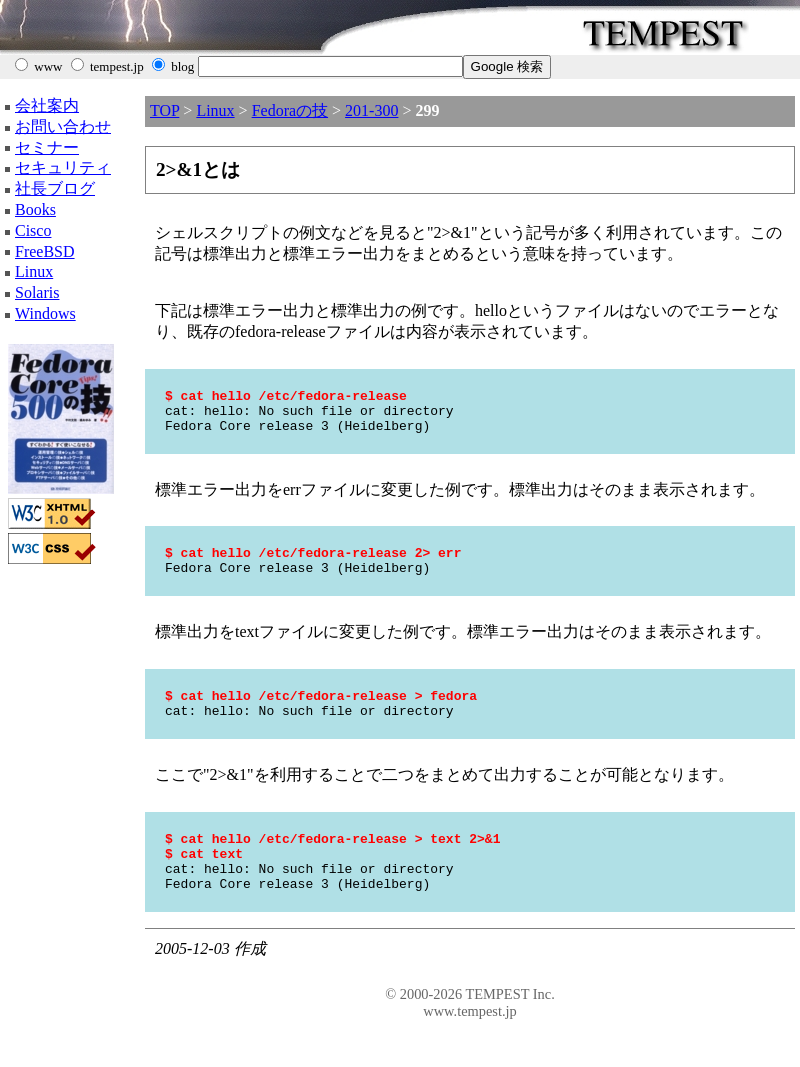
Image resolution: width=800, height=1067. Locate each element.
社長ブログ (55, 188)
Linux (34, 271)
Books (35, 209)
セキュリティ (63, 167)
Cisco (33, 230)
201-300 (371, 110)
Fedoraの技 (290, 110)
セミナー (47, 147)
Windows (45, 313)
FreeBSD (45, 251)
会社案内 (47, 105)
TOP (164, 110)
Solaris (37, 292)
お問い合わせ (63, 126)
